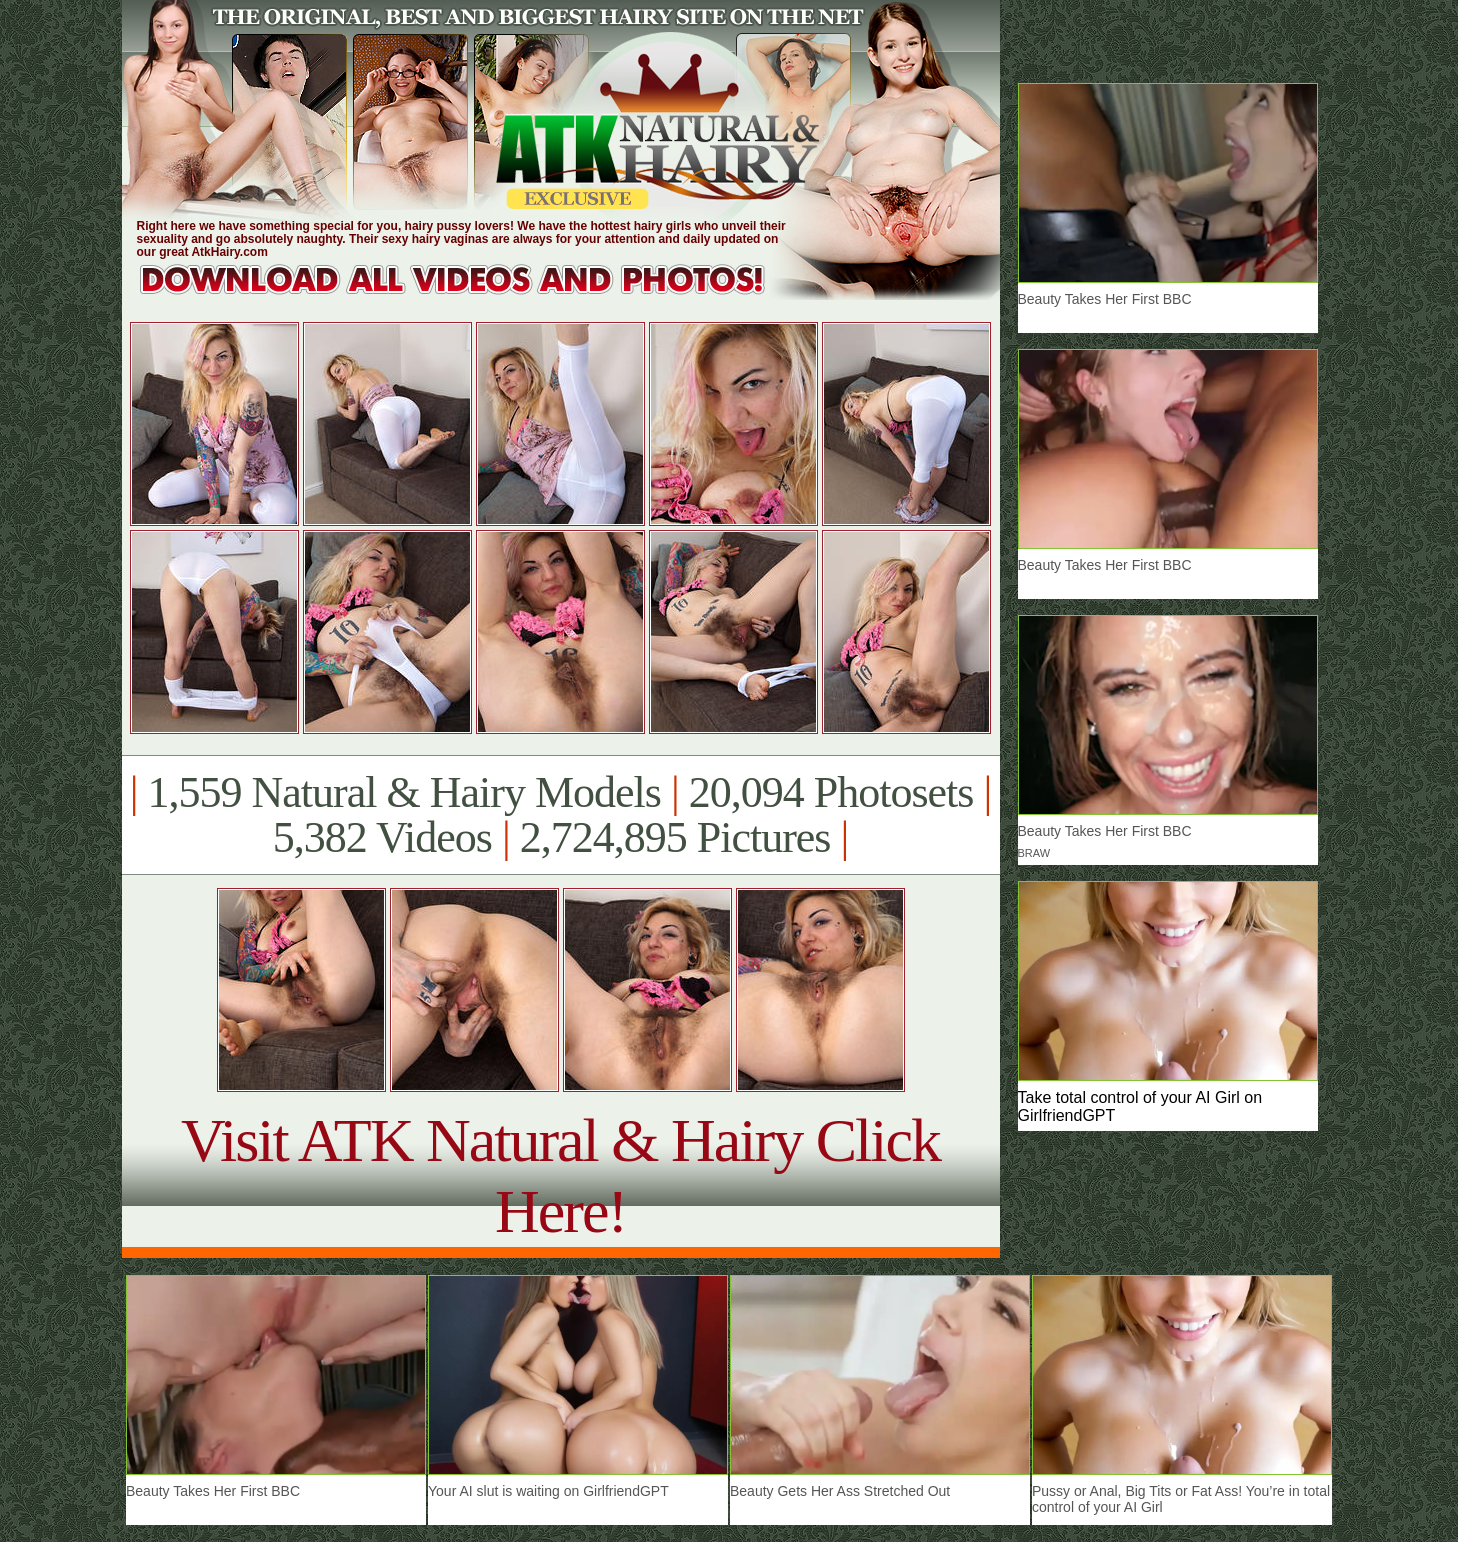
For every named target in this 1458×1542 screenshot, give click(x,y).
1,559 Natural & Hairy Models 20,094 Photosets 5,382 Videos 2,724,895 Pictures (560, 815)
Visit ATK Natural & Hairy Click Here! (560, 1175)
